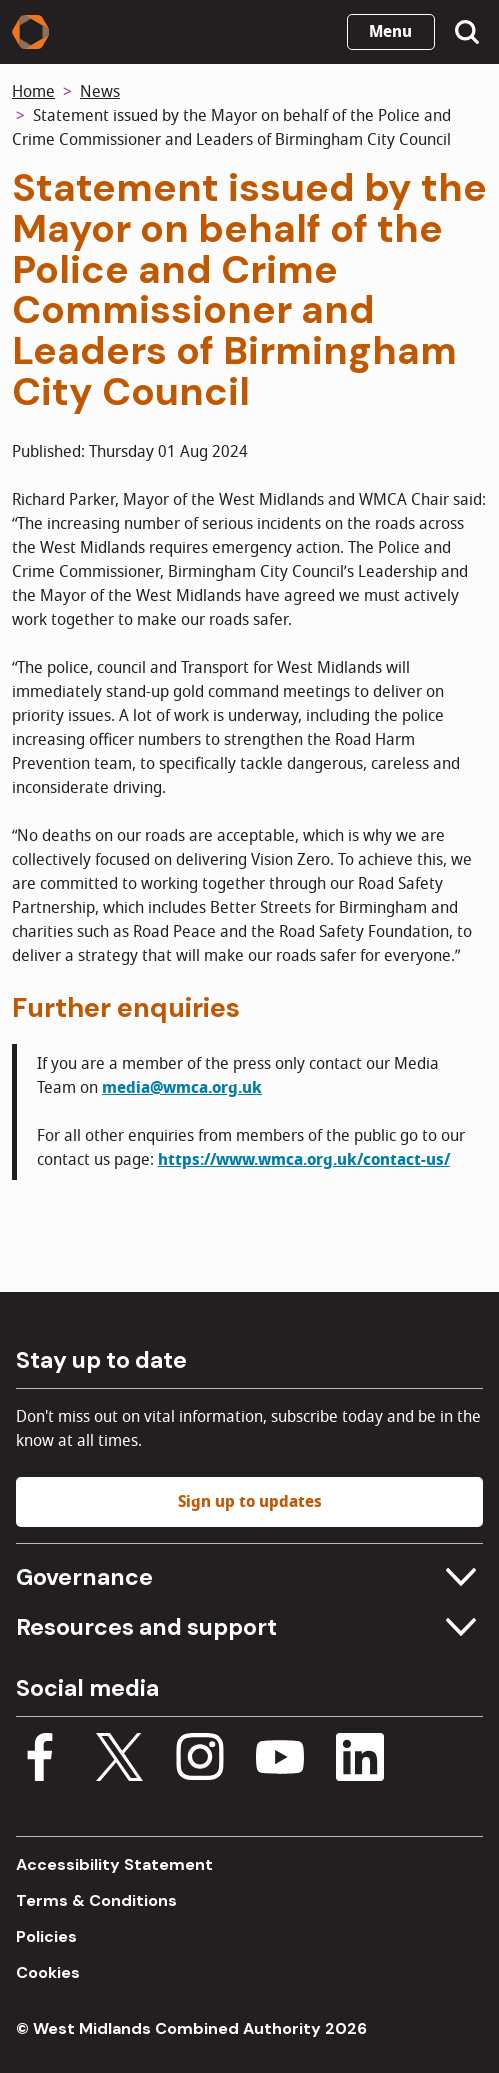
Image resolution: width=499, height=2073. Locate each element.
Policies (46, 1936)
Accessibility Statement (114, 1864)
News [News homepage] (100, 92)
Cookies (48, 1972)
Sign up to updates (250, 1502)
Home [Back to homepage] (33, 92)
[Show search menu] (467, 32)
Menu (390, 32)
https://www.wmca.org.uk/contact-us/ (304, 1160)
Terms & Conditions (96, 1900)
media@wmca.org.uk (182, 1088)
